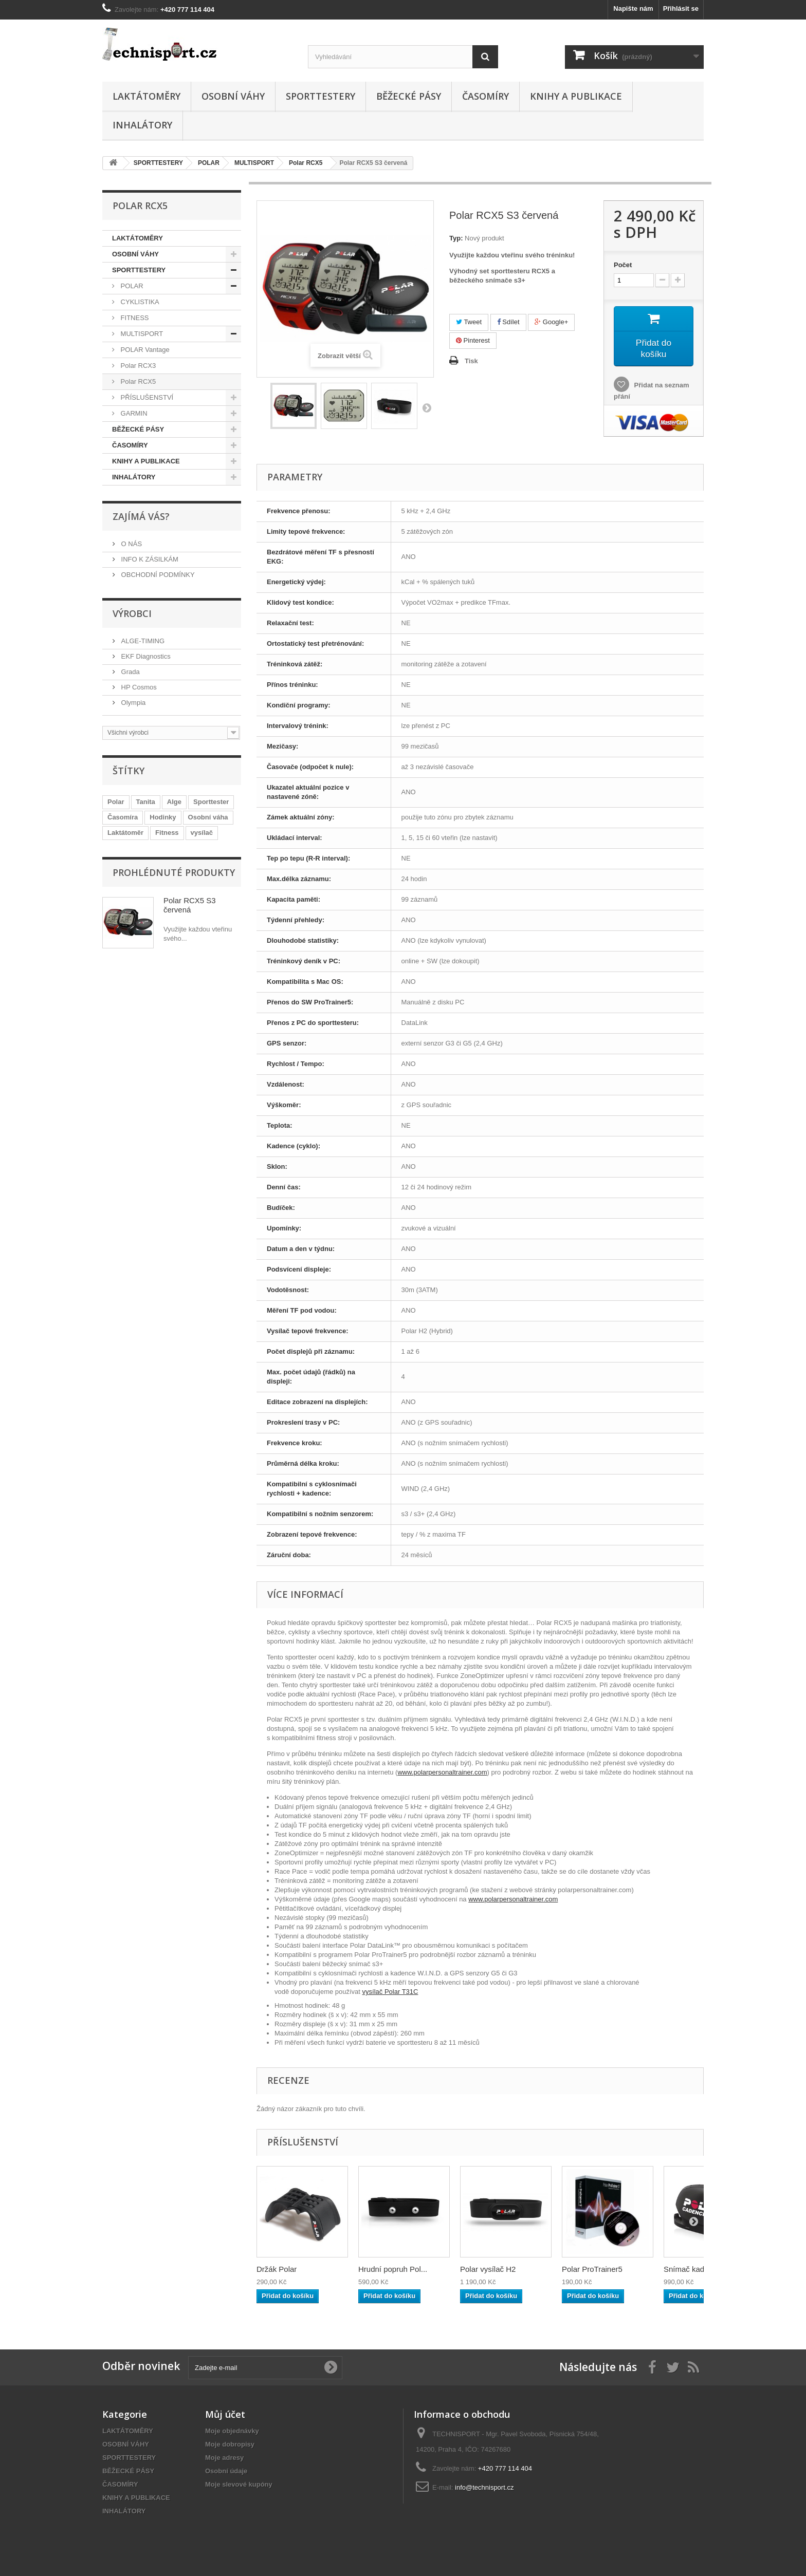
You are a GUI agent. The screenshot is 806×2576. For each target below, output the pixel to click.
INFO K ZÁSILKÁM (148, 559)
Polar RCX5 (137, 381)
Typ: (456, 238)
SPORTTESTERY (320, 96)
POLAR (131, 286)
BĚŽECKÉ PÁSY (408, 96)
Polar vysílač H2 (488, 2269)
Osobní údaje (226, 2471)
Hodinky (163, 817)
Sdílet (508, 322)
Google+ (551, 322)
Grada (129, 672)
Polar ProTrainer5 (592, 2269)
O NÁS (130, 544)
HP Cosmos (138, 687)
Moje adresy (224, 2457)
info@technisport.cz (484, 2487)
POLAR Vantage (144, 349)
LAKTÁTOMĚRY (146, 96)
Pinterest (473, 340)
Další (427, 407)
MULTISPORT (141, 334)
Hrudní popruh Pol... (392, 2269)
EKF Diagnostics (145, 656)
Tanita (145, 802)
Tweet (469, 322)
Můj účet (225, 2414)
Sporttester (211, 802)
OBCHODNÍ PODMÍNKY (157, 574)
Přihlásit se (681, 8)
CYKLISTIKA (139, 302)
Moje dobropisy (229, 2444)
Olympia (132, 702)
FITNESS (134, 318)
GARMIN (133, 413)
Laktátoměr (125, 832)
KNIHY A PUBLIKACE (576, 96)
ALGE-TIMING (141, 641)
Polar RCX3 (137, 365)
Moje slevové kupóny (238, 2484)
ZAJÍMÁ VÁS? (141, 516)
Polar (115, 802)
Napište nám (633, 8)
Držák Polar (277, 2269)
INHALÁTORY (142, 125)
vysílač (202, 832)
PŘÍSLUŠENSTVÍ (146, 397)
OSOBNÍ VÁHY (233, 96)
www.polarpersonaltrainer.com (442, 1772)
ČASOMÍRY (485, 96)
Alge (174, 802)
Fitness (167, 832)
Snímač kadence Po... (701, 2269)
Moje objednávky (232, 2431)
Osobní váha (208, 817)
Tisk (471, 361)
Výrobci (132, 613)
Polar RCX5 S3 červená (189, 905)
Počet (623, 265)
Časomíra (122, 817)
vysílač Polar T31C (390, 1991)
